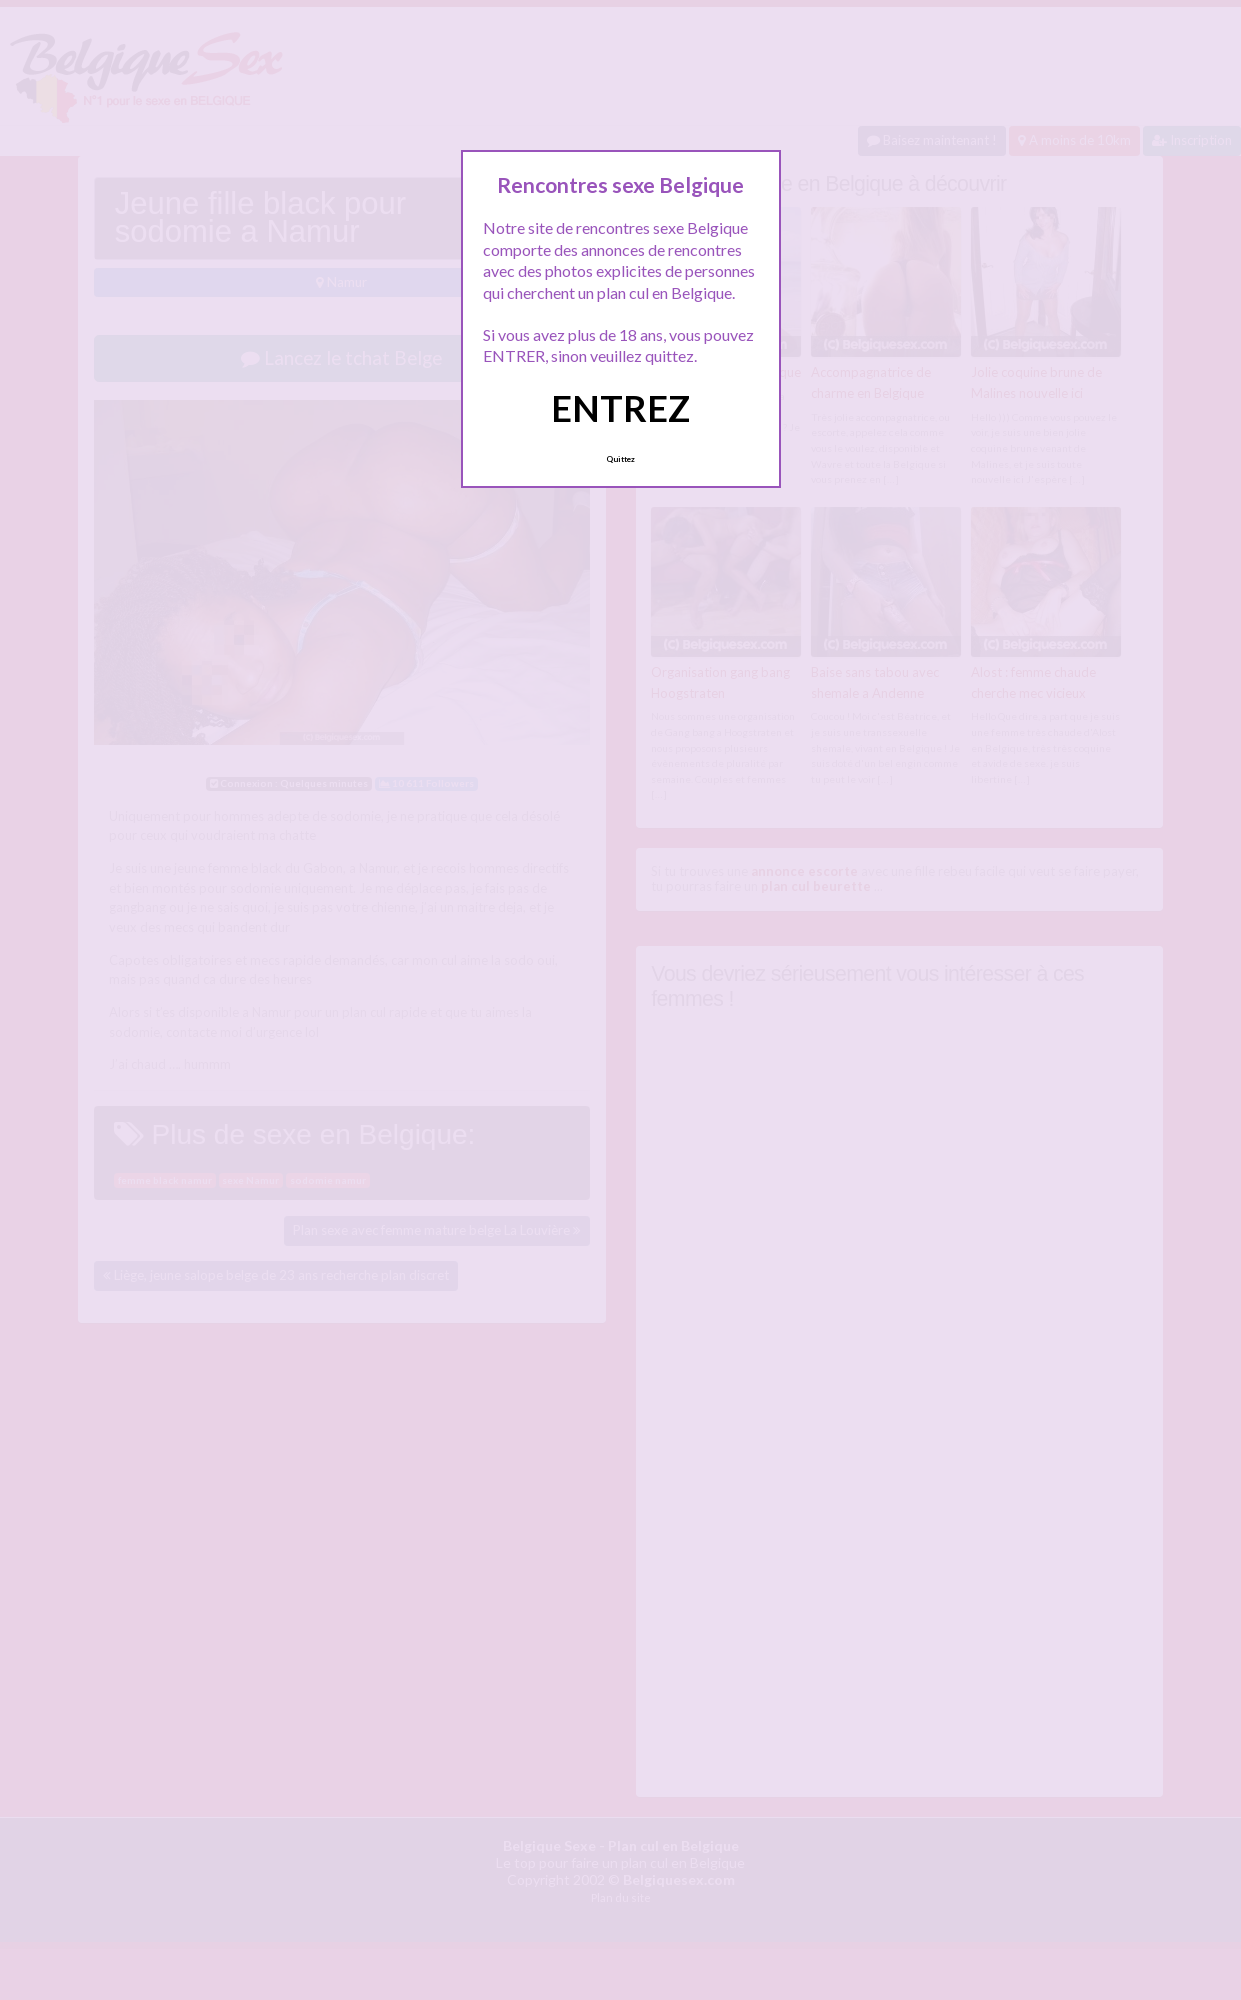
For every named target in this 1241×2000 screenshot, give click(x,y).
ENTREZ (620, 408)
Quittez (620, 459)
